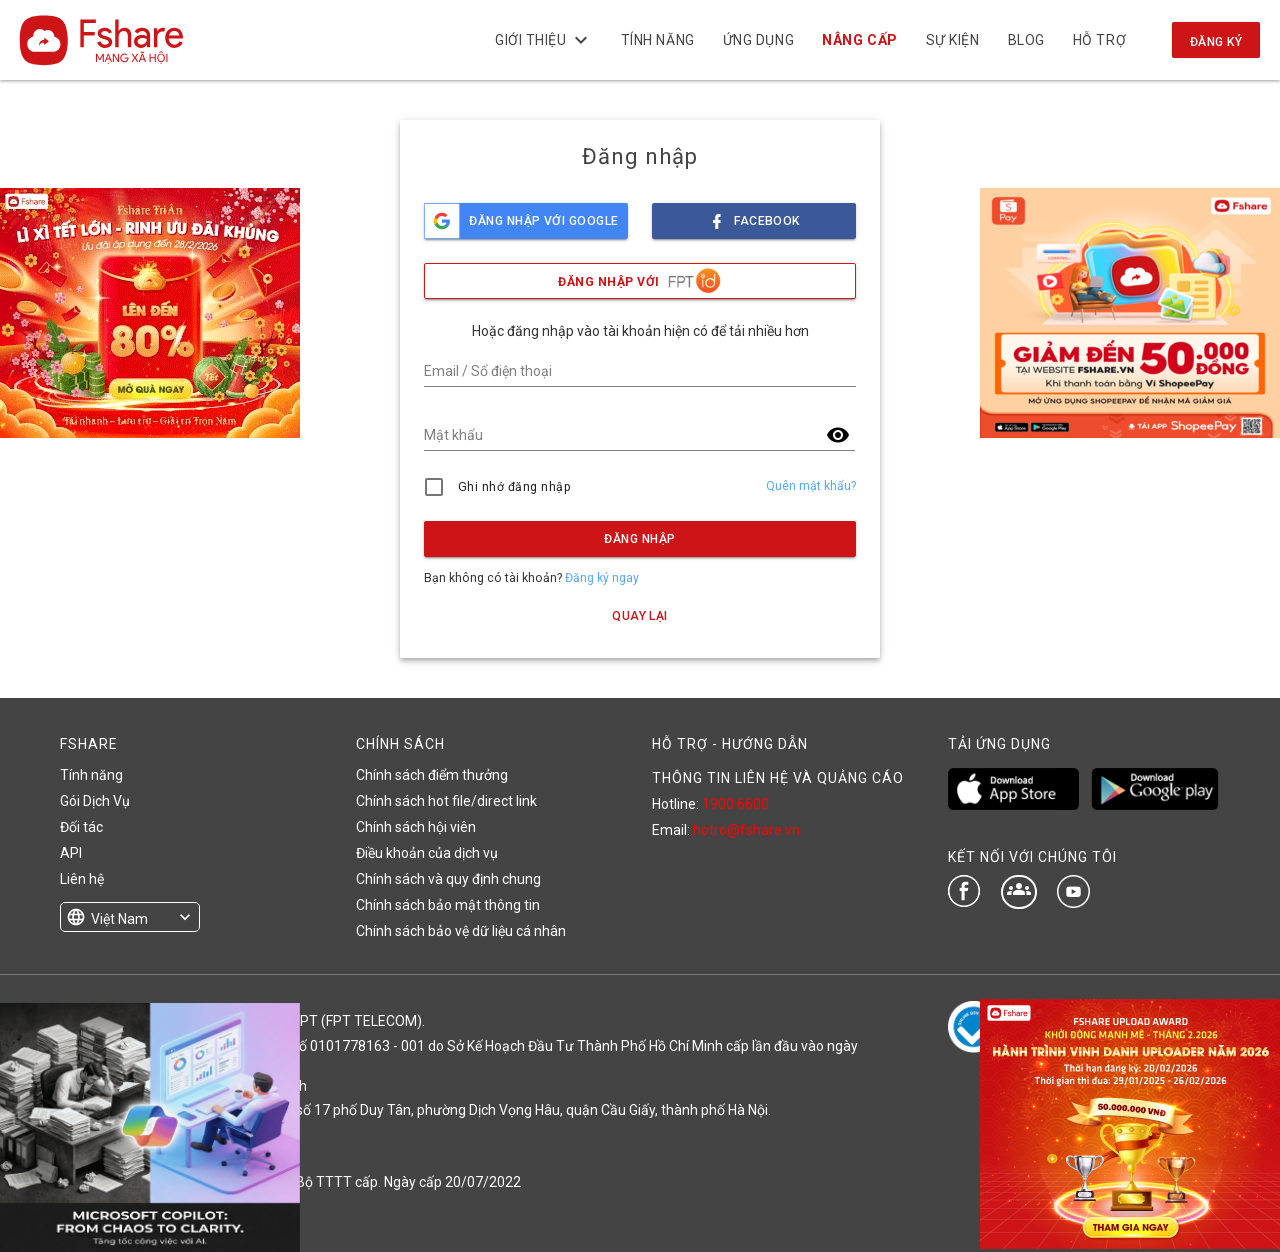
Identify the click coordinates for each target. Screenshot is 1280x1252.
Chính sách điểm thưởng (432, 775)
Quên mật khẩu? (811, 486)
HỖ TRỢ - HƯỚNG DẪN (730, 744)
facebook (754, 215)
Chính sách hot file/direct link (446, 801)
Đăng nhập (639, 539)
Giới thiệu (544, 40)
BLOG (1025, 40)
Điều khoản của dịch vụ (427, 853)
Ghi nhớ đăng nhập (514, 487)
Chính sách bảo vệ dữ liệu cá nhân (461, 931)
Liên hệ (82, 879)
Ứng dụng (758, 40)
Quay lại (640, 616)
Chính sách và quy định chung (448, 879)
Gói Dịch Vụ (95, 801)
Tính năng (657, 40)
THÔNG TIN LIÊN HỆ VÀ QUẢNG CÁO (778, 778)
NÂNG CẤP (859, 40)
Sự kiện (952, 40)
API (71, 853)
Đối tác (81, 827)
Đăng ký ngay (602, 578)
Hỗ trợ (1099, 40)
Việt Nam (119, 919)
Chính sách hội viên (416, 827)
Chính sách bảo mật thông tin (448, 905)
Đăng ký (1216, 42)
